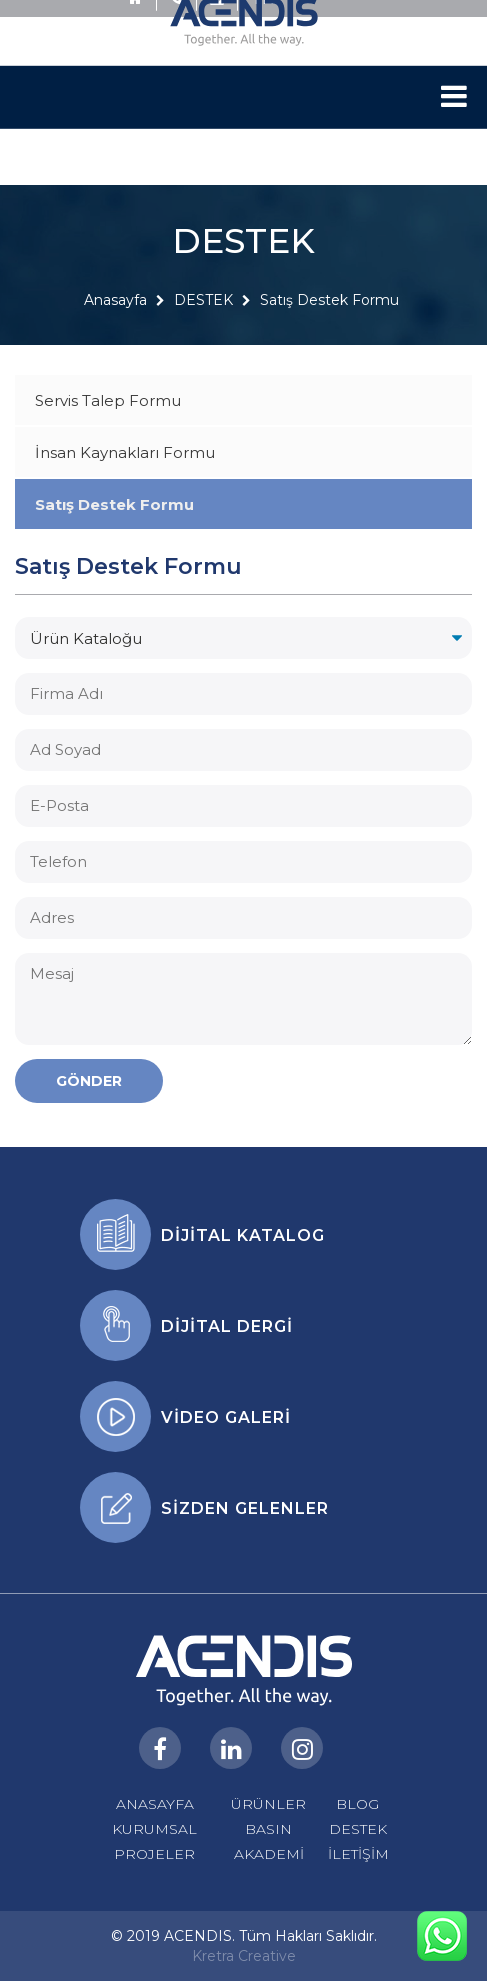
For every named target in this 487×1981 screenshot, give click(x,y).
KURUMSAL (154, 1829)
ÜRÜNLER (268, 1804)
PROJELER (154, 1854)
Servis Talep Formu (108, 400)
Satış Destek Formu (329, 318)
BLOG (357, 1804)
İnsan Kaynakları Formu (125, 452)
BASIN (268, 1829)
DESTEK (203, 318)
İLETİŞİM (358, 1854)
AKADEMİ (269, 1854)
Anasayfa (115, 318)
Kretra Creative (244, 1956)
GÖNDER (89, 1081)
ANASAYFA (155, 1804)
